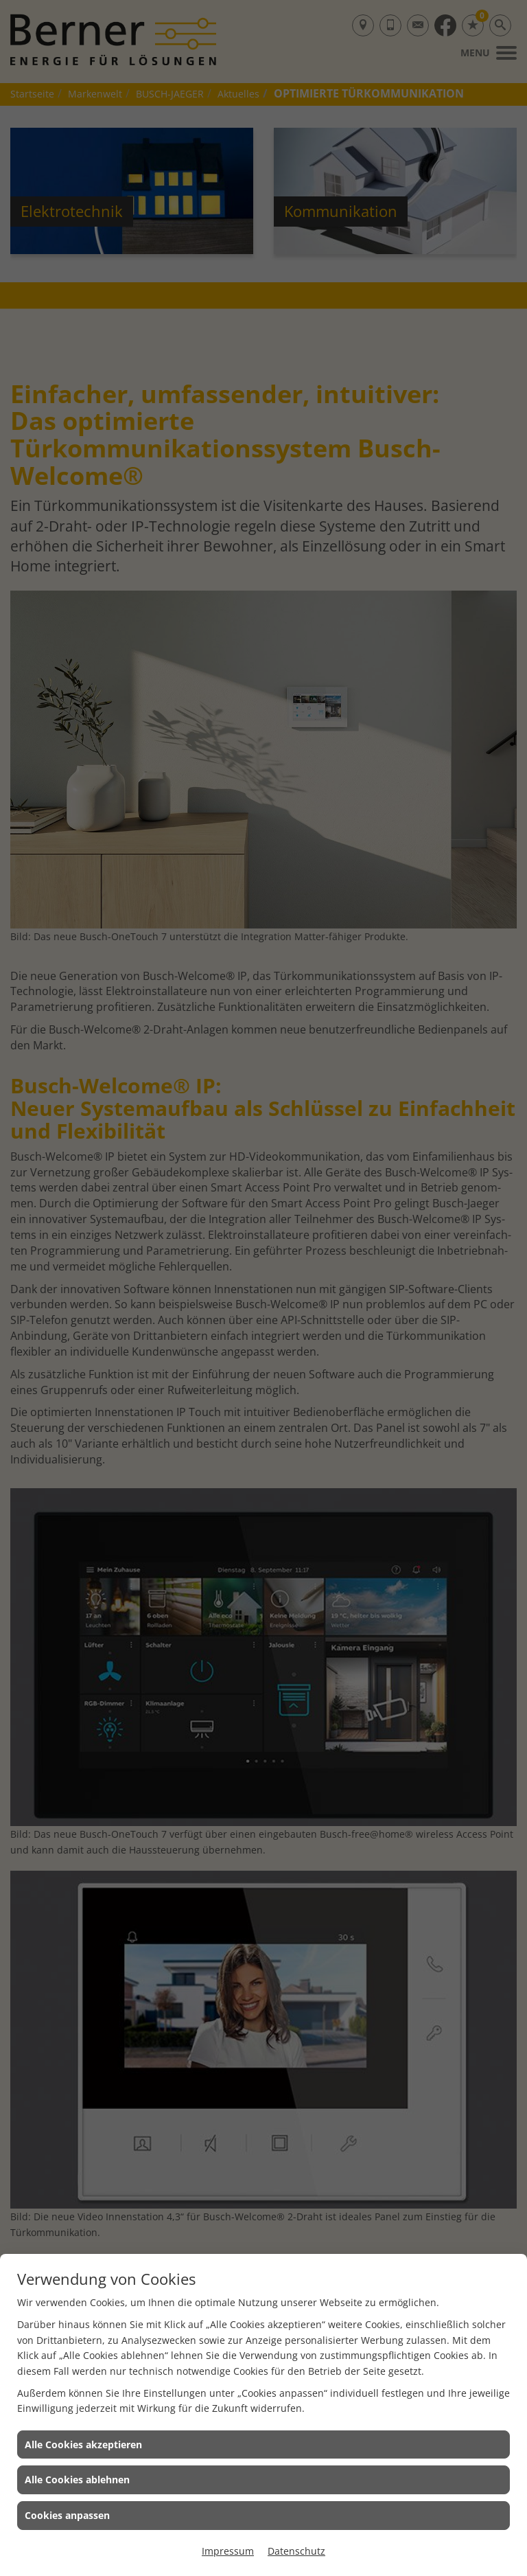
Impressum (228, 2550)
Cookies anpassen (67, 2515)
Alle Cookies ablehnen (77, 2479)
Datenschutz (296, 2550)
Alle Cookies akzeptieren (83, 2444)
